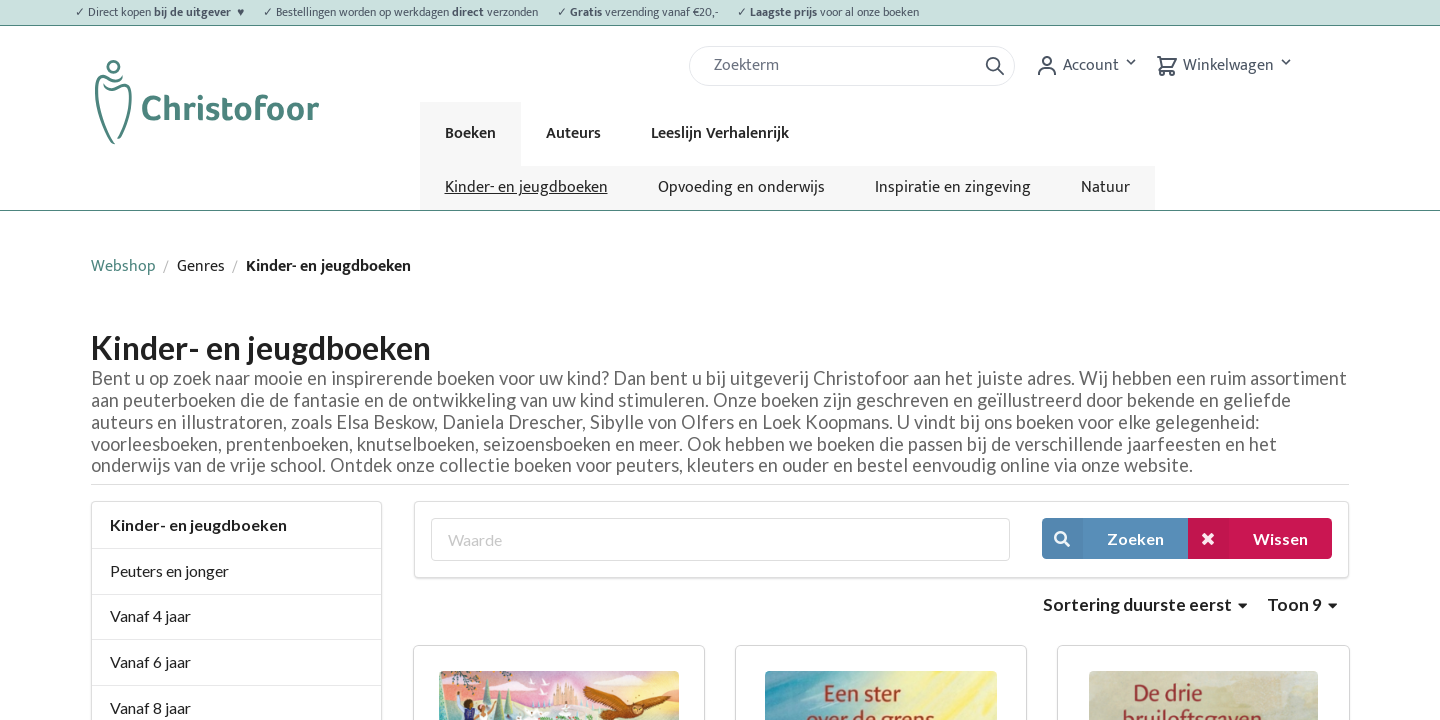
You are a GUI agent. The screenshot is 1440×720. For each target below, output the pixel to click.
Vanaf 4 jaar (150, 615)
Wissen (1248, 538)
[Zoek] (841, 66)
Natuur (1105, 187)
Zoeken (1103, 538)
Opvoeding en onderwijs (741, 187)
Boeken (470, 133)
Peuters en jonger (169, 570)
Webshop (123, 266)
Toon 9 (1302, 604)
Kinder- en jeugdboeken (526, 187)
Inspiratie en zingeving (953, 187)
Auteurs (573, 133)
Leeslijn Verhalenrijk (720, 133)
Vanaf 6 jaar (150, 661)
